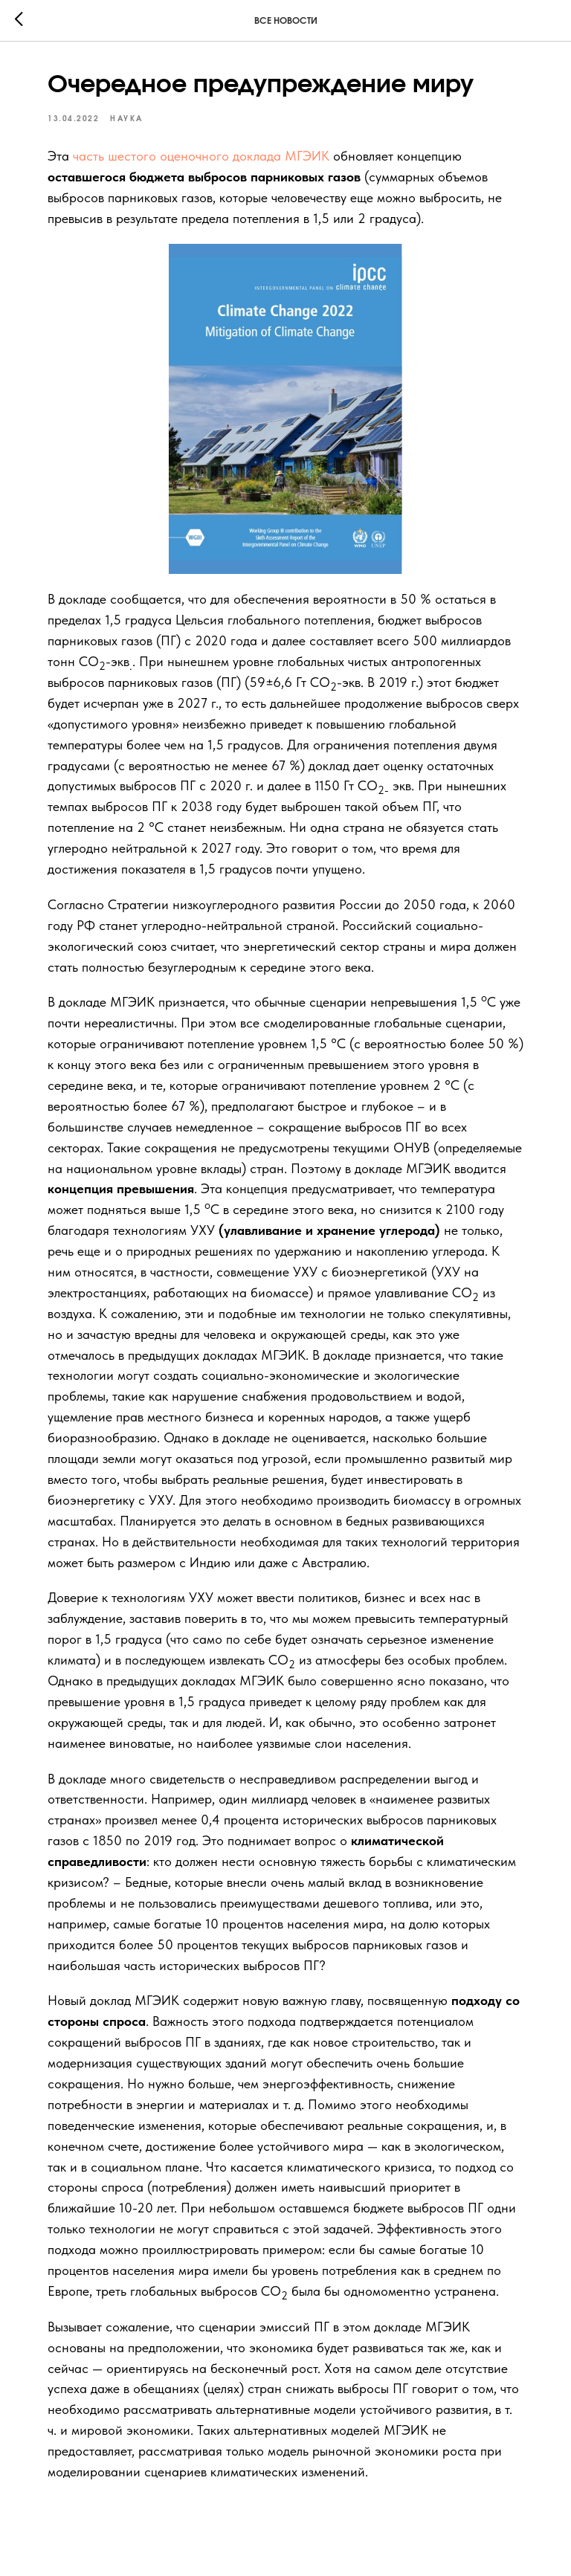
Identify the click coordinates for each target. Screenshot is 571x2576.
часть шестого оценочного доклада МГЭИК (201, 156)
